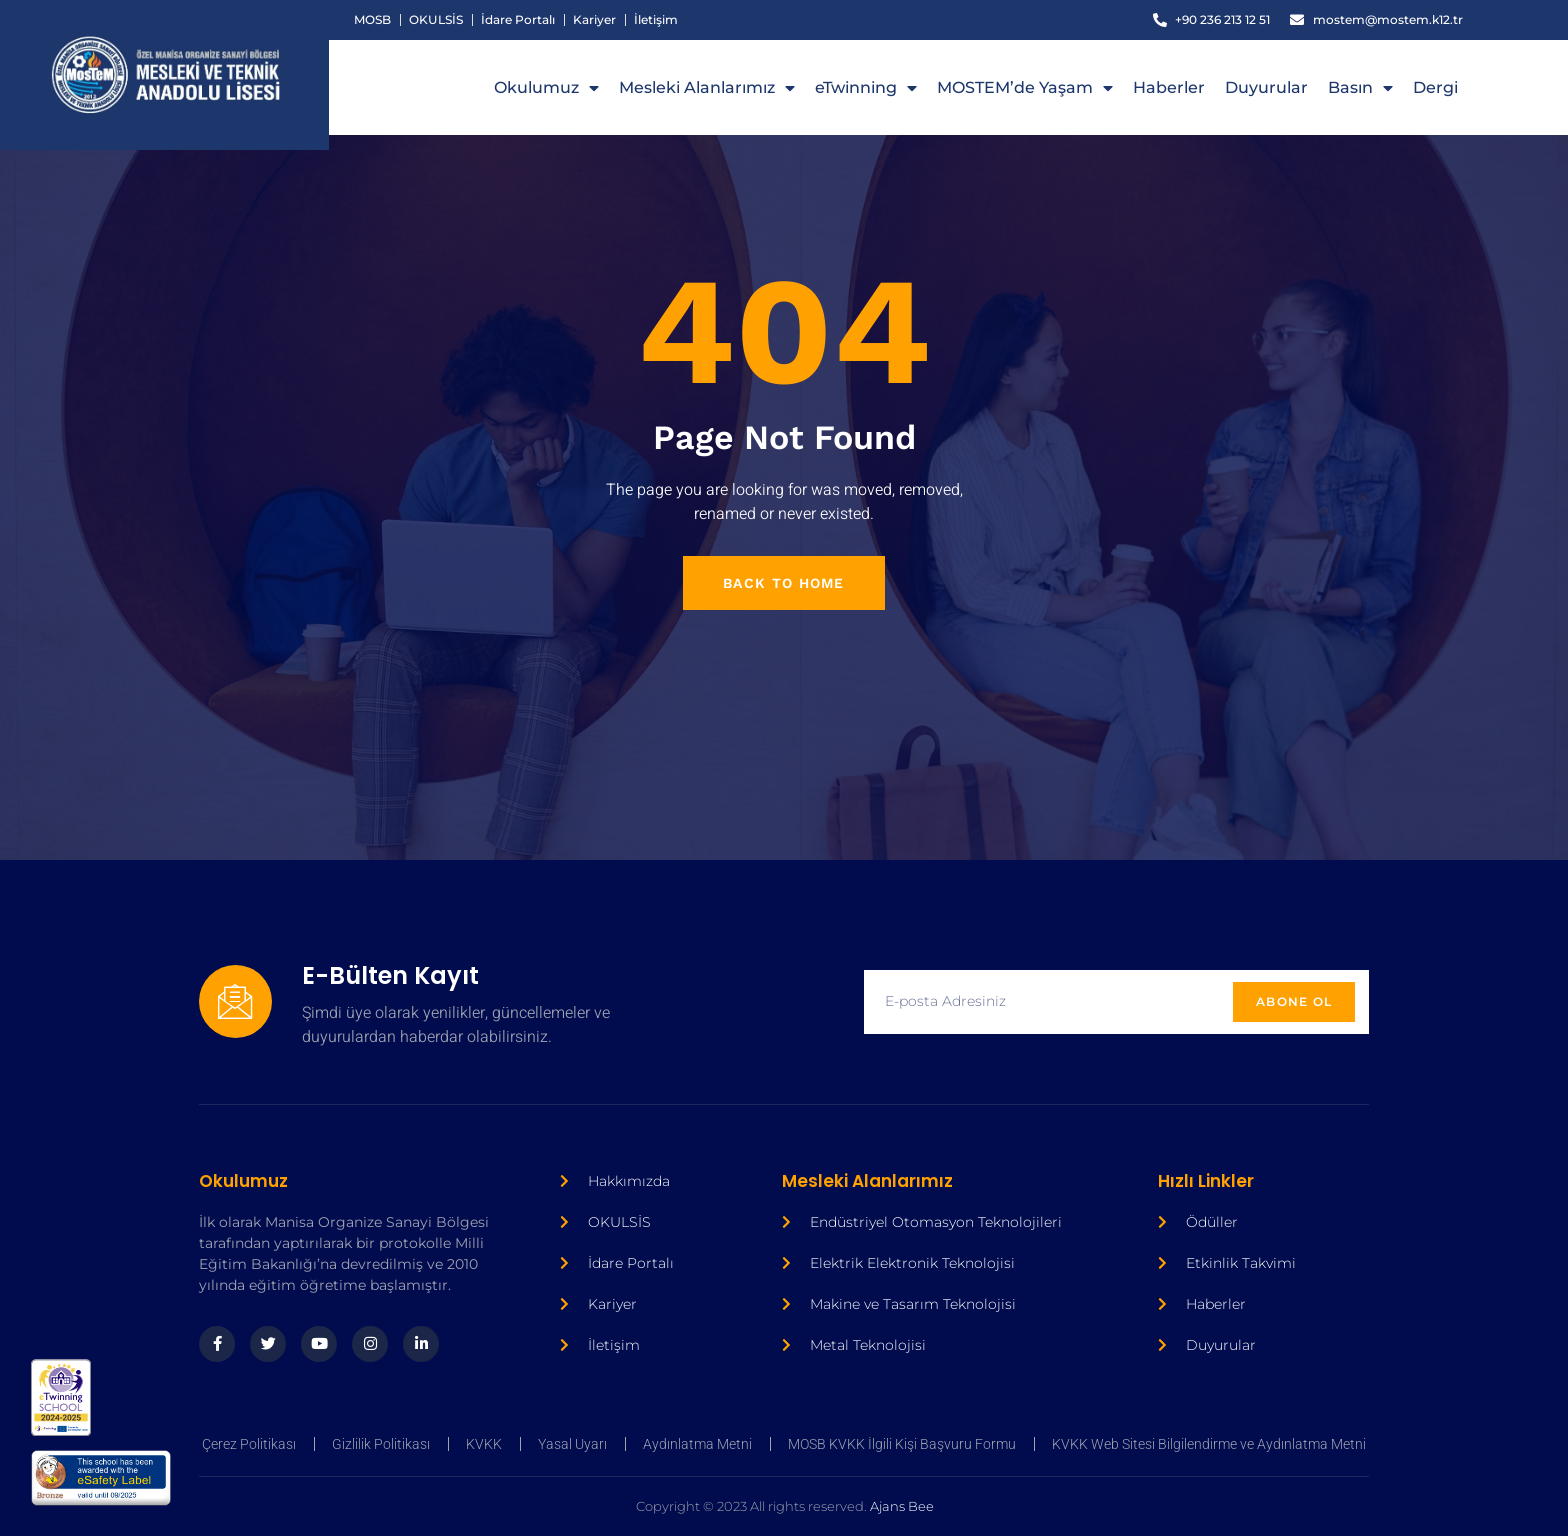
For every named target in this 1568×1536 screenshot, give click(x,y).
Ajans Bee (602, 1506)
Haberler (1169, 87)
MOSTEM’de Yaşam (1025, 88)
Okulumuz (546, 88)
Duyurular (1266, 87)
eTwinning (866, 88)
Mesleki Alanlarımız (707, 88)
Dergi (1435, 87)
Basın (1360, 88)
